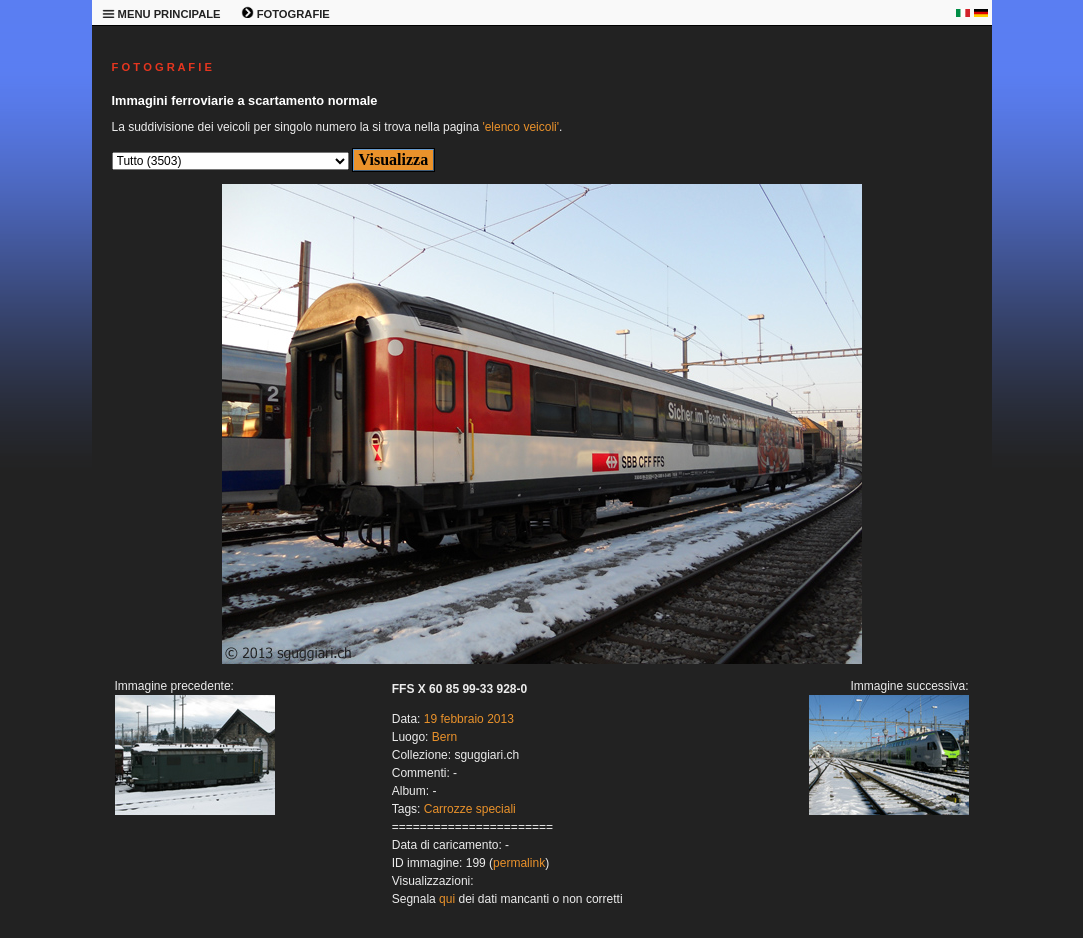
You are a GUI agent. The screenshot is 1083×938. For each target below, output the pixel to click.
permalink (519, 863)
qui (447, 899)
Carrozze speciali (470, 809)
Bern (444, 737)
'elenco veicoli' (520, 127)
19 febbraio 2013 (469, 719)
